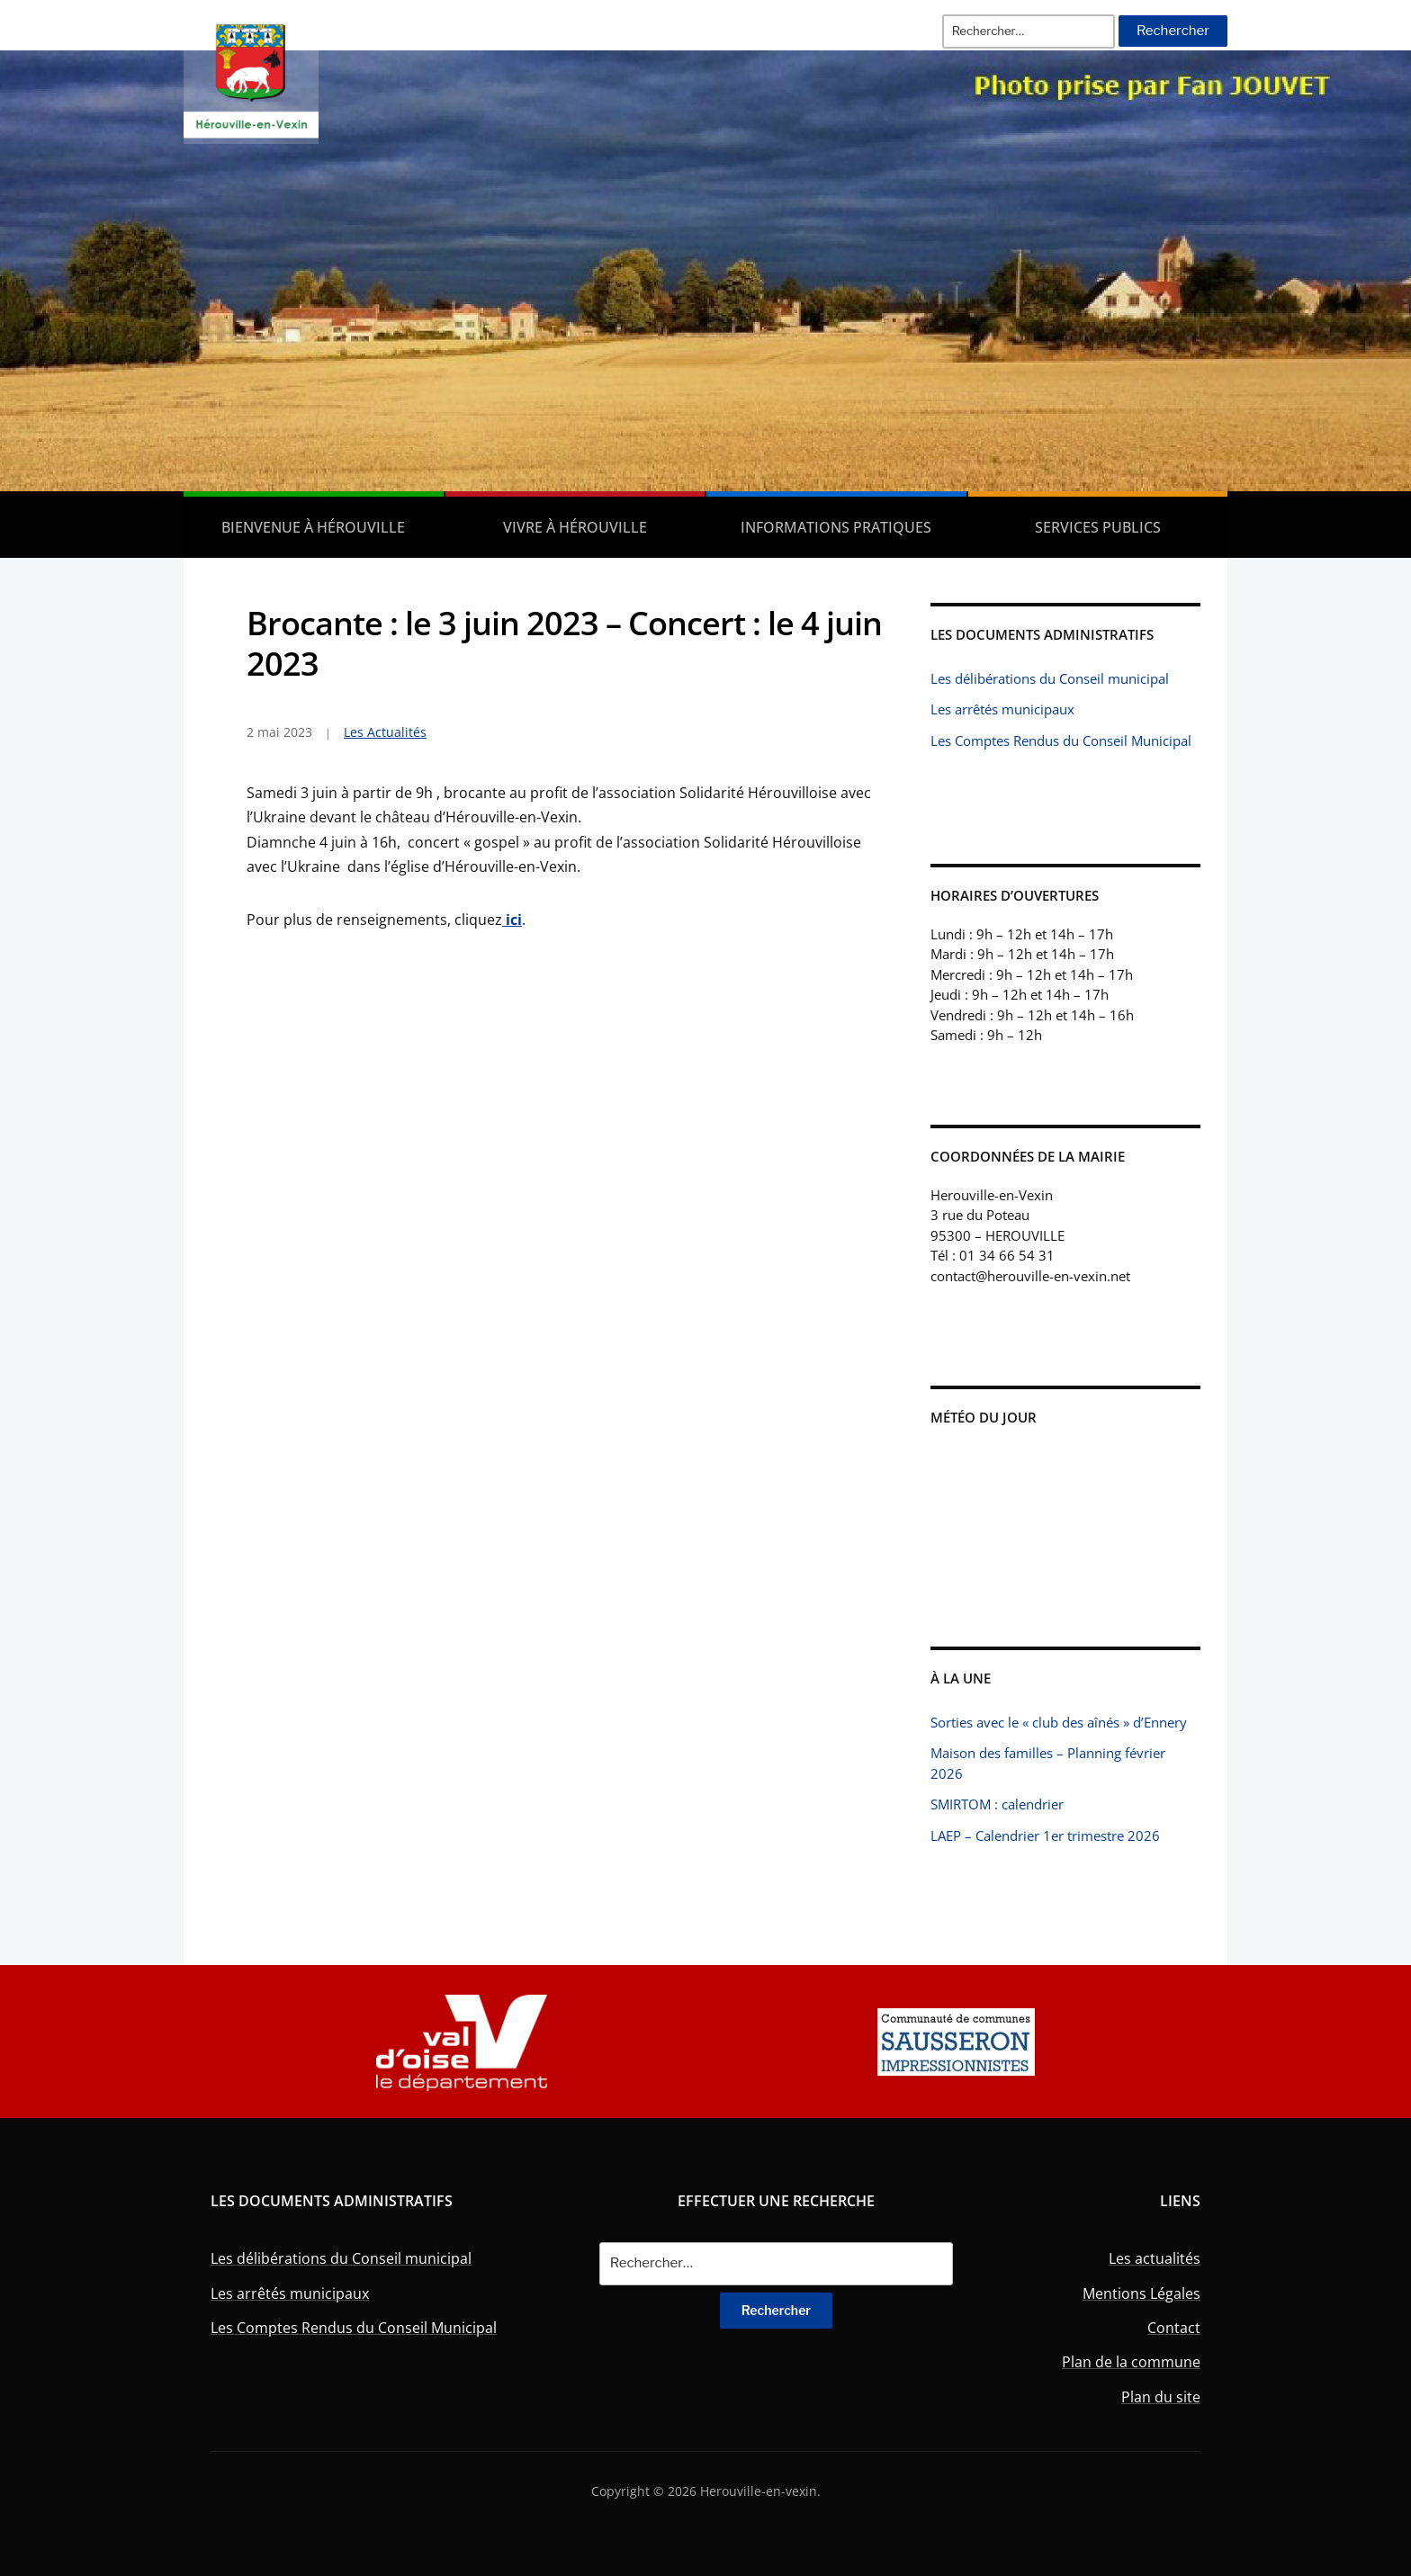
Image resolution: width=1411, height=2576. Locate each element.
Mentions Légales (1141, 2293)
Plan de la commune (1131, 2362)
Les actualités (1154, 2258)
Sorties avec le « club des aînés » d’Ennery (1058, 1722)
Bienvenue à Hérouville (313, 527)
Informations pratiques (836, 527)
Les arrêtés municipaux (1002, 709)
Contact (1173, 2328)
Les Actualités (385, 731)
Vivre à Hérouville (575, 527)
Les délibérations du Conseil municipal (1049, 678)
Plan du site (1160, 2397)
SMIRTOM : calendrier (997, 1804)
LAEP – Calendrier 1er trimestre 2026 (1045, 1835)
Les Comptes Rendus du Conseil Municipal (1060, 740)
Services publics (1098, 527)
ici (512, 919)
